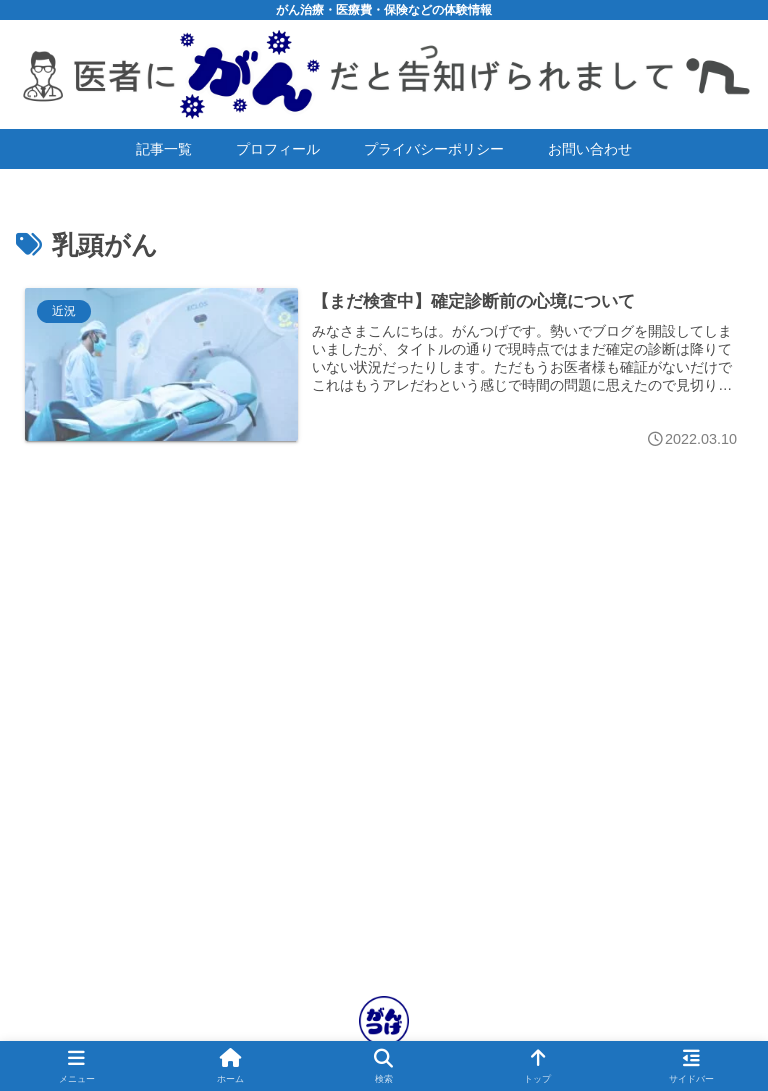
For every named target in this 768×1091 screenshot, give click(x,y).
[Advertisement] (384, 775)
